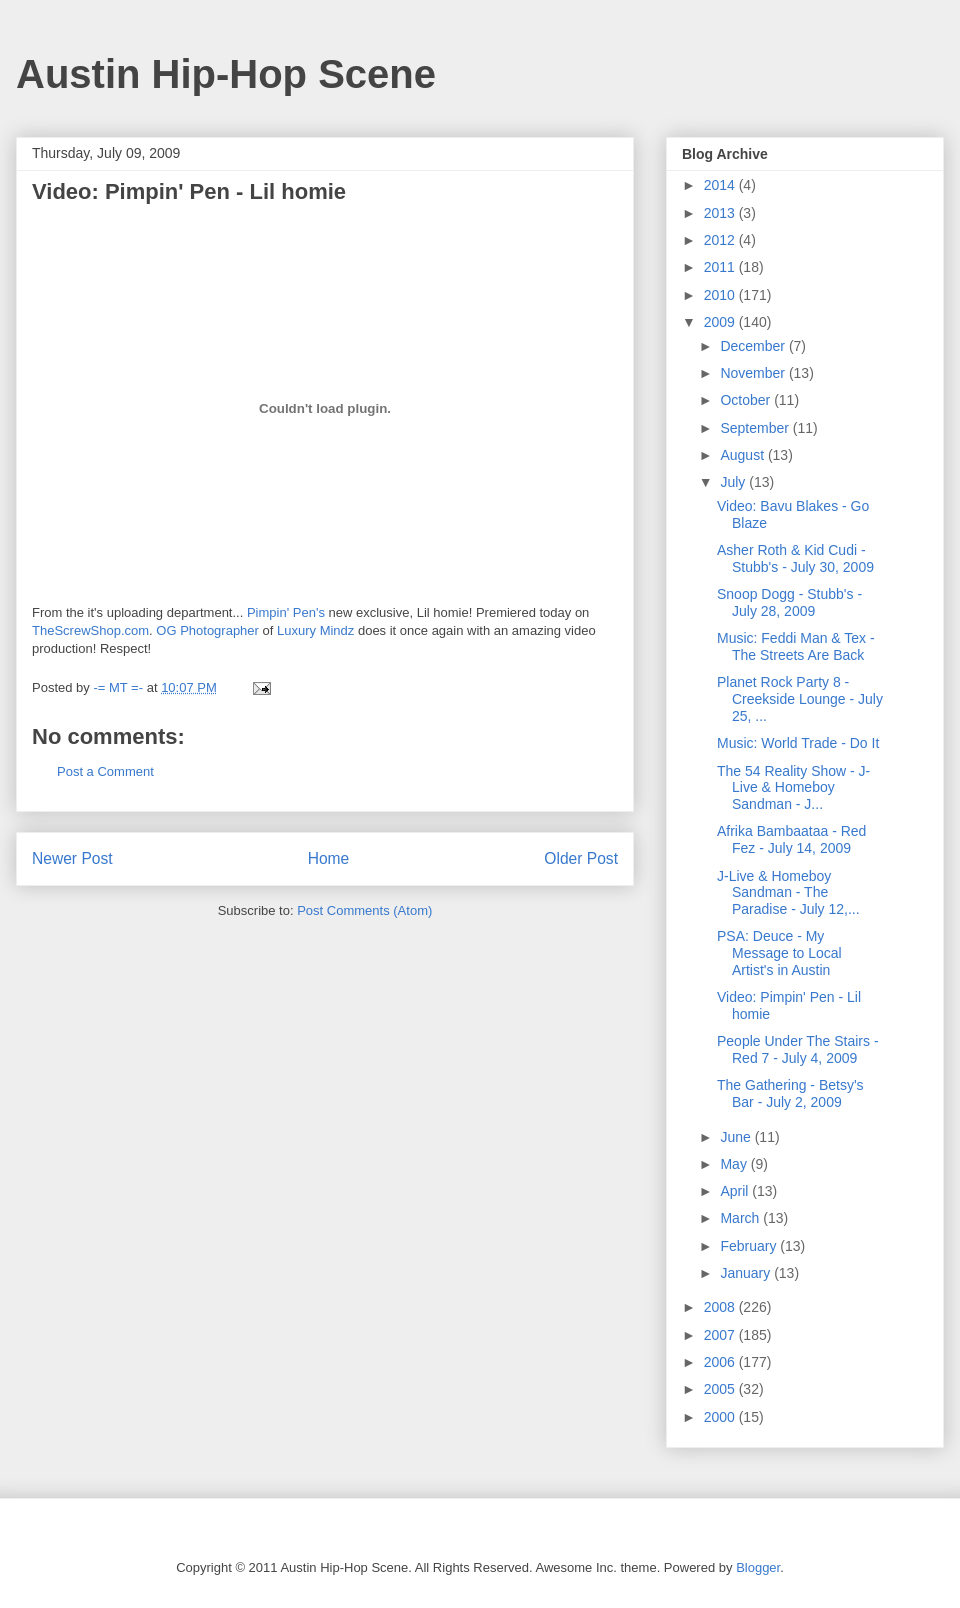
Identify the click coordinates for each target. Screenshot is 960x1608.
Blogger (758, 1567)
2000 (721, 1417)
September (756, 428)
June (737, 1137)
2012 (721, 240)
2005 (721, 1389)
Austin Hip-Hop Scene (226, 74)
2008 (721, 1307)
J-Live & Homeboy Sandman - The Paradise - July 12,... (788, 893)
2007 (721, 1335)
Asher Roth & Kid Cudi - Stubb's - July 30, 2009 (795, 558)
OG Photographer (207, 630)
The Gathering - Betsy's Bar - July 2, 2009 (790, 1093)
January (747, 1273)
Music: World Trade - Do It (798, 743)
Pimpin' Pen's (286, 612)
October (747, 400)
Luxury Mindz (315, 630)
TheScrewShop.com (90, 630)
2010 (721, 295)
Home (329, 858)
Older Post (581, 858)
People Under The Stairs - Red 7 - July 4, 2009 (798, 1049)
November (754, 373)
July (734, 482)
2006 (721, 1362)
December (754, 346)
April (736, 1191)
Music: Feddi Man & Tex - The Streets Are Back (796, 646)
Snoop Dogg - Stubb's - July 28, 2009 (789, 602)
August (743, 455)
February (750, 1246)
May (735, 1164)
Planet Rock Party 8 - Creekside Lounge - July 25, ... (800, 699)
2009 (721, 322)
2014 (721, 185)
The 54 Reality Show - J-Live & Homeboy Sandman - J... (793, 788)
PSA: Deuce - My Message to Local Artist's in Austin (779, 953)
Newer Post (72, 858)
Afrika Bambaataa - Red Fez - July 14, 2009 (791, 839)
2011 (721, 267)
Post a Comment (105, 771)
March (741, 1218)
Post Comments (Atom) (364, 910)
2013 (721, 213)
